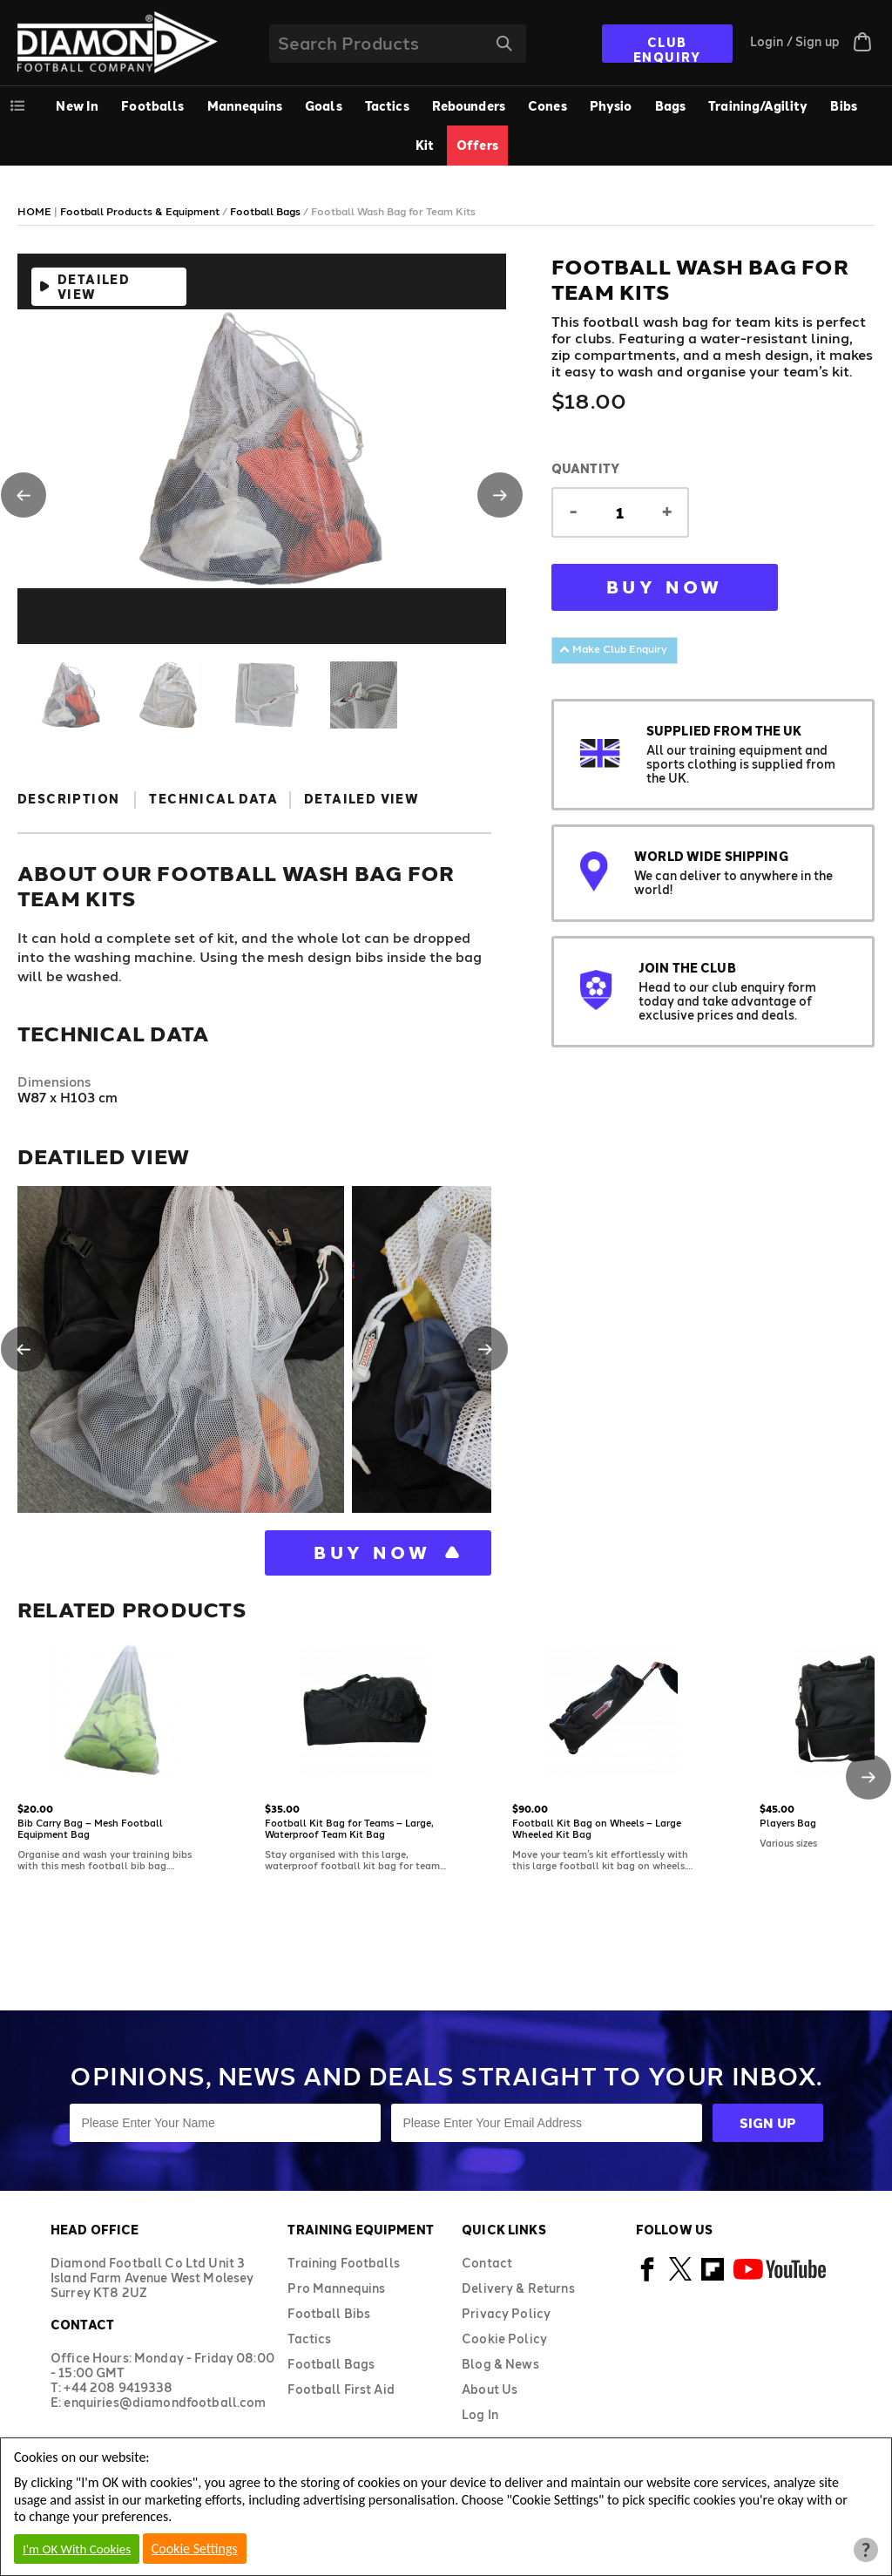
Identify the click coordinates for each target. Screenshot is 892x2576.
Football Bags (331, 2363)
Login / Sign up (795, 41)
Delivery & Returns (518, 2288)
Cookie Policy (504, 2338)
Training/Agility (758, 105)
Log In (480, 2414)
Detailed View (93, 287)
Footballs (152, 105)
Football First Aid (341, 2389)
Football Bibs (328, 2313)
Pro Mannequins (336, 2288)
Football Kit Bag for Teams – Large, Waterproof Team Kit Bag (349, 1828)
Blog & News (500, 2363)
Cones (547, 105)
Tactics (387, 105)
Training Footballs (343, 2262)
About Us (489, 2389)
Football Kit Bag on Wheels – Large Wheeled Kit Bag (596, 1828)
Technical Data (213, 798)
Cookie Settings (195, 2548)
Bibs (843, 105)
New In (77, 105)
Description (68, 798)
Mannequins (244, 105)
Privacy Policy (506, 2313)
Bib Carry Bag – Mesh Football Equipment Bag (90, 1828)
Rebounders (468, 105)
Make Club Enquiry (613, 648)
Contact (487, 2262)
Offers (477, 145)
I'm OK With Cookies (77, 2549)
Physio (611, 105)
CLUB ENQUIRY (667, 49)
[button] (23, 495)
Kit (425, 145)
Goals (323, 105)
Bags (670, 105)
